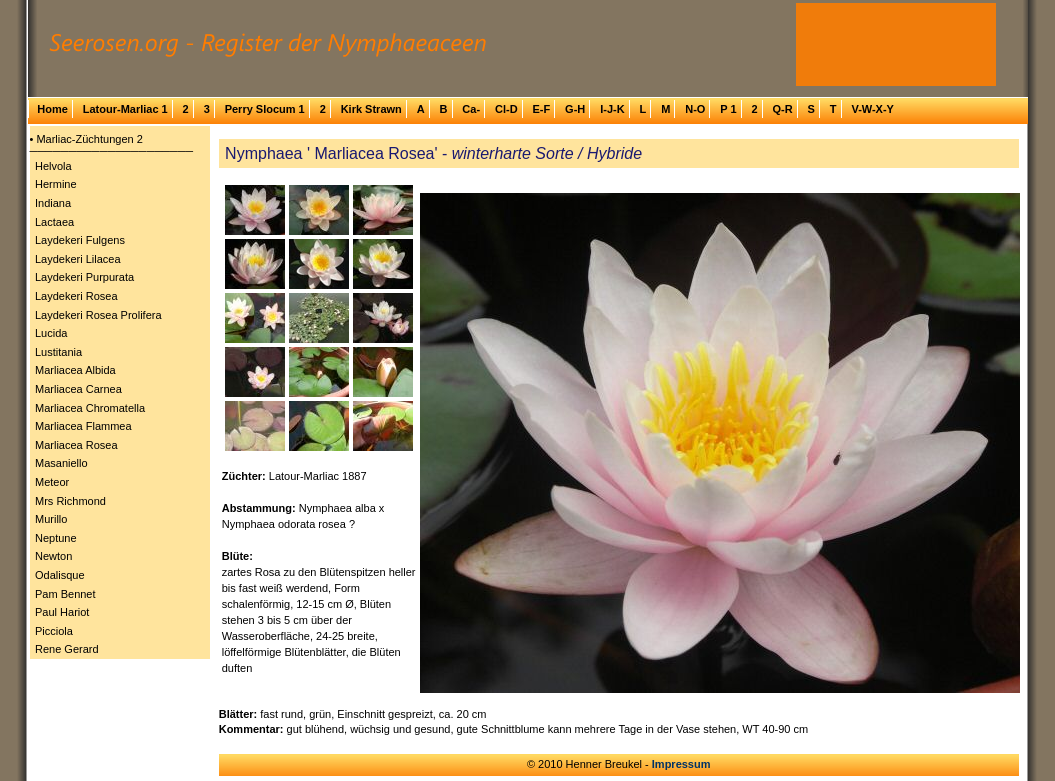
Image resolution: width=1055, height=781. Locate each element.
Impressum (681, 764)
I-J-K (612, 109)
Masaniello (61, 463)
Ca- (471, 109)
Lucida (51, 333)
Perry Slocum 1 (265, 109)
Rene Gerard (67, 649)
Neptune (56, 538)
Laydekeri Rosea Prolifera (98, 315)
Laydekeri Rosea (76, 296)
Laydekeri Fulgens (80, 240)
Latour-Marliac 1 (125, 109)
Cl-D (506, 109)
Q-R (782, 109)
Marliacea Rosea (76, 445)
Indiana (53, 203)
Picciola (54, 631)
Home (52, 109)
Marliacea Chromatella (90, 408)
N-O (695, 109)
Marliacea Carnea (78, 389)
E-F (541, 109)
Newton (53, 556)
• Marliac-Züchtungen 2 (86, 139)
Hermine (56, 184)
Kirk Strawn (371, 109)
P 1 (728, 109)
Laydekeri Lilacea (78, 259)
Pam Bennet (65, 594)
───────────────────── (112, 151)
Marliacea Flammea (83, 426)
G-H (575, 109)
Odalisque (60, 575)
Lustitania (58, 352)
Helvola (53, 166)
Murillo (51, 519)
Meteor (52, 482)
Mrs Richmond (70, 501)
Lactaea (54, 222)
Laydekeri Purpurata (84, 277)
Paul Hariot (62, 612)
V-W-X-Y (872, 109)
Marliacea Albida (75, 370)
